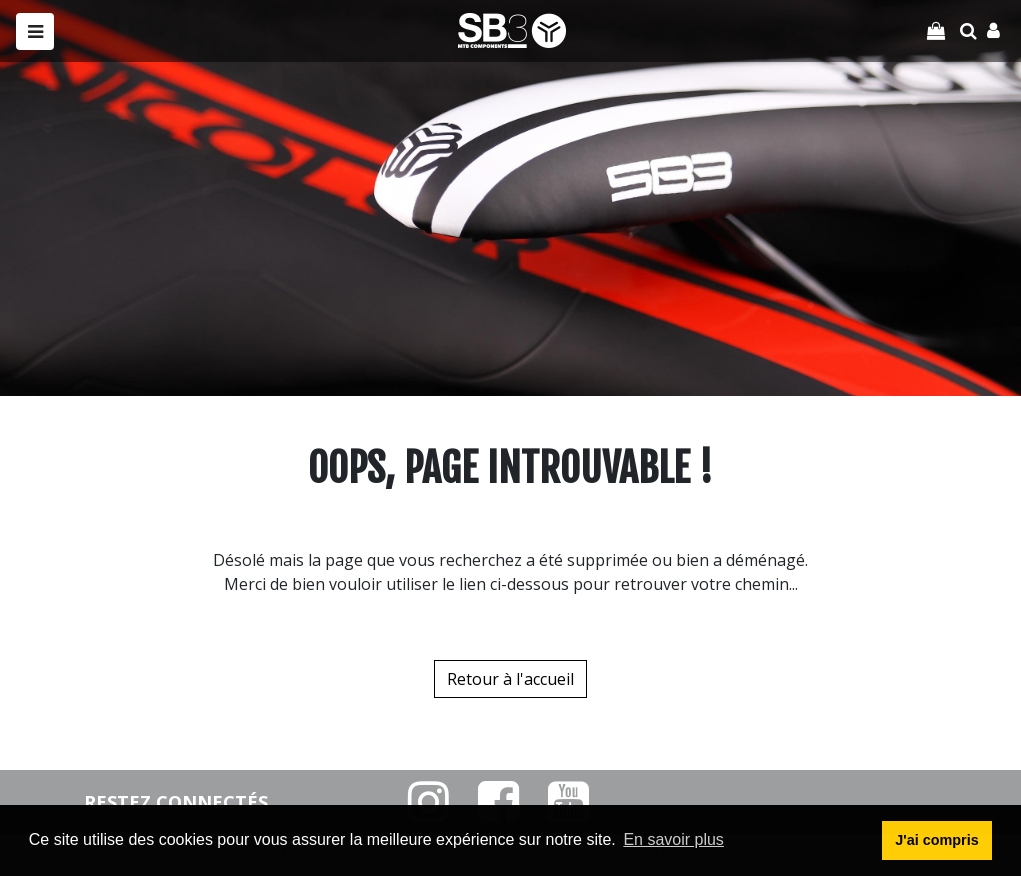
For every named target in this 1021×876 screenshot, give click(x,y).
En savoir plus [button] (673, 839)
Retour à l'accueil (510, 679)
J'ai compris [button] (936, 840)
